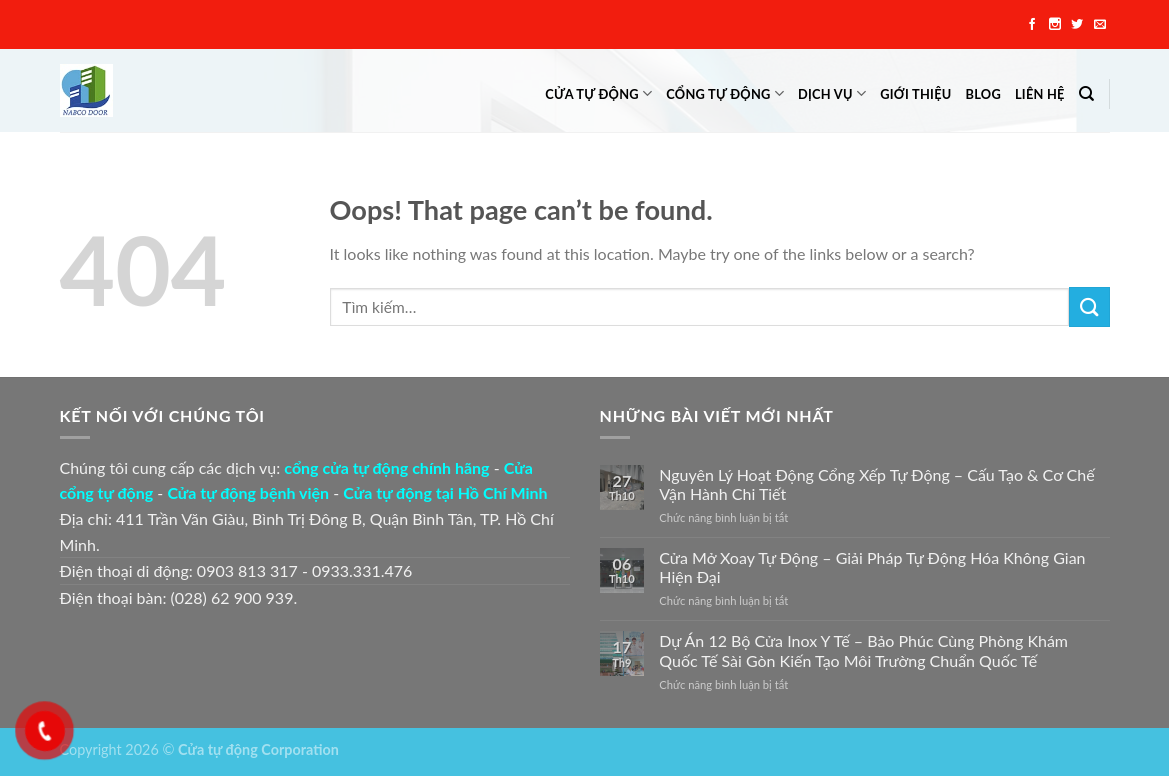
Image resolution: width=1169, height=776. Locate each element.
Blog (983, 94)
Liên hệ (1040, 94)
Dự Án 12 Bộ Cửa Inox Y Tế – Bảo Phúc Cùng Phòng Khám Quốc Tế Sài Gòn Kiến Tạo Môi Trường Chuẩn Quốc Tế (863, 650)
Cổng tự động (725, 93)
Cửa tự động (598, 93)
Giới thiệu (915, 94)
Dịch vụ (832, 93)
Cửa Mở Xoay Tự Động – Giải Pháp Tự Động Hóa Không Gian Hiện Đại (872, 567)
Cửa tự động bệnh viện (248, 492)
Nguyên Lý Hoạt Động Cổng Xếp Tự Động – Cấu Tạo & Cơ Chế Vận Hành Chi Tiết (876, 484)
